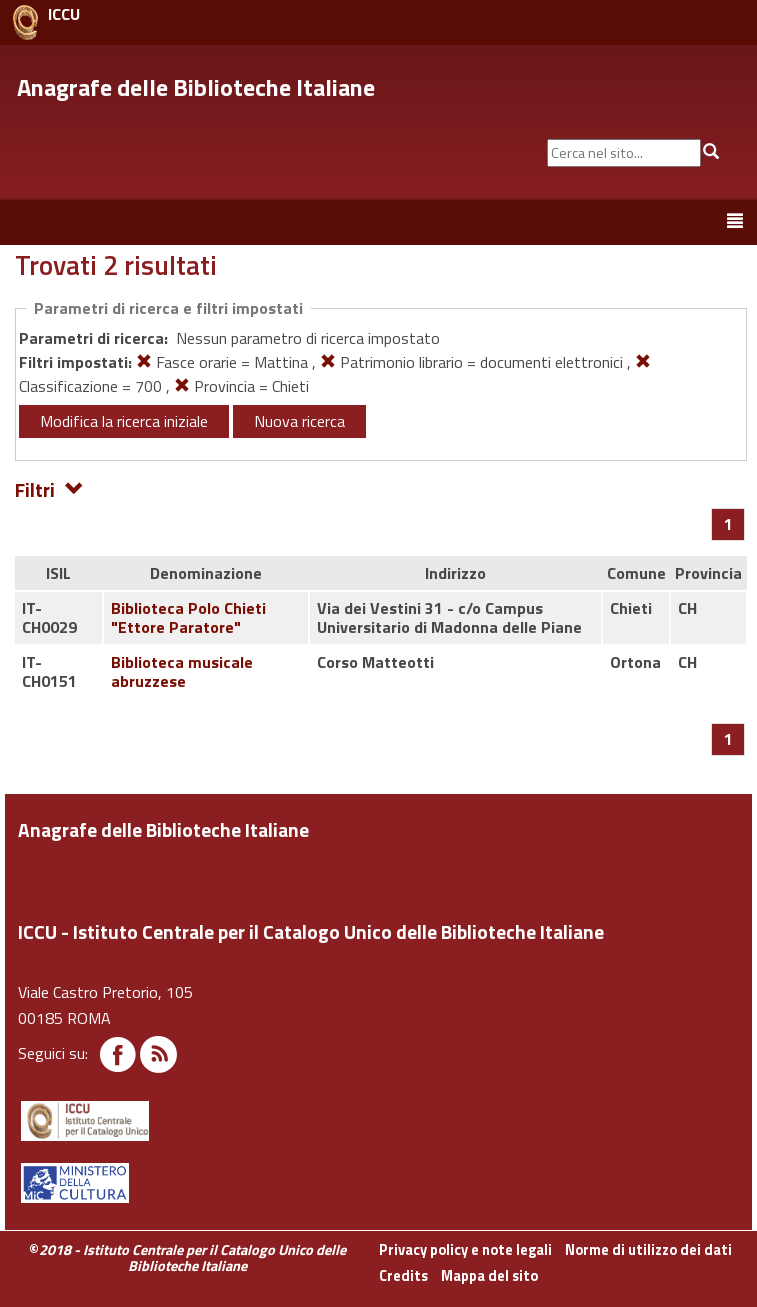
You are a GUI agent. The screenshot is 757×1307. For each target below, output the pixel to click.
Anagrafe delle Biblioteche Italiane (196, 87)
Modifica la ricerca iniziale (124, 421)
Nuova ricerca (299, 421)
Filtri (49, 488)
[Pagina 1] (728, 524)
